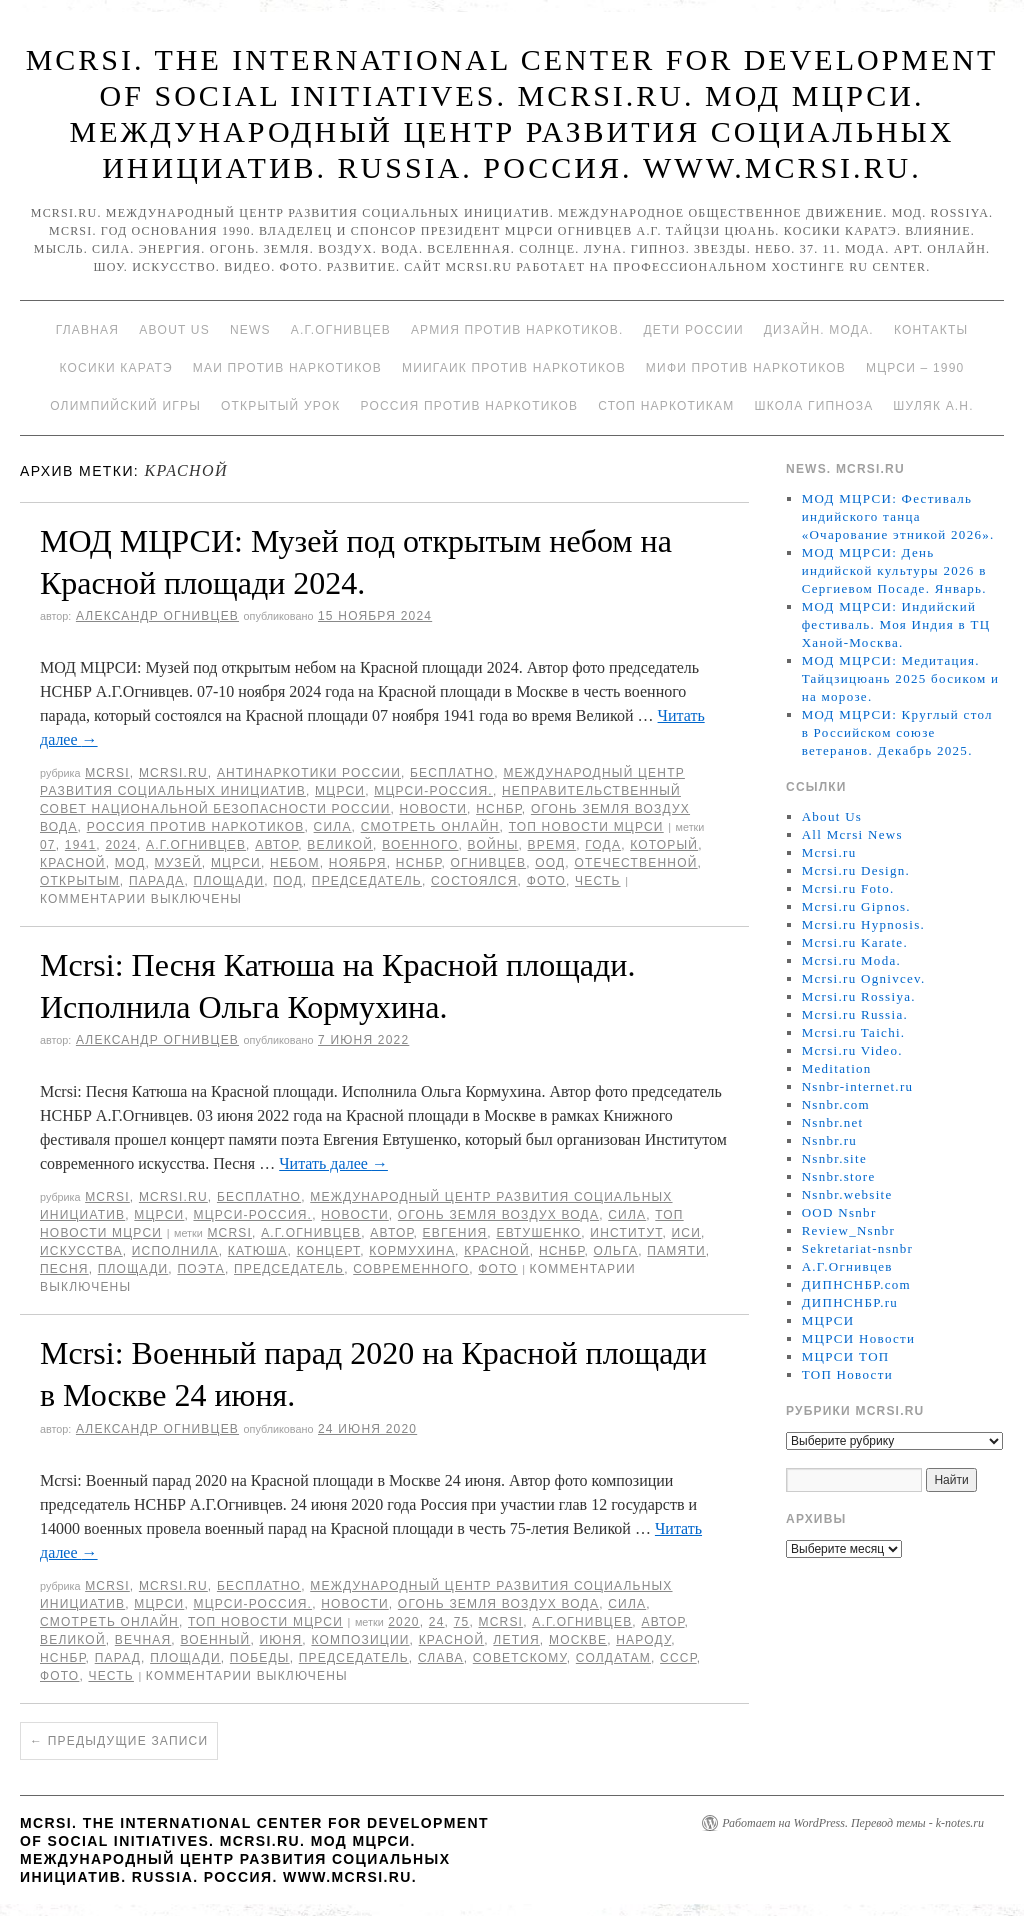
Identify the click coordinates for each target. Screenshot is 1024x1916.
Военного (420, 845)
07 (48, 845)
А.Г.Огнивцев (341, 330)
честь (597, 881)
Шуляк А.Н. (933, 406)
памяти (676, 1251)
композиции (360, 1640)
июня (280, 1640)
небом (295, 863)
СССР (678, 1658)
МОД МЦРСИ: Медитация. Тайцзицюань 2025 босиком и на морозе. (901, 678)
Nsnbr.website (847, 1194)
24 (437, 1622)
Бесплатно (452, 773)
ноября (358, 863)
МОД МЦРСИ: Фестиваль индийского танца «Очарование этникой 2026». (898, 516)
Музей (178, 863)
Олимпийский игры (125, 406)
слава (441, 1658)
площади (229, 881)
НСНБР (499, 809)
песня (64, 1269)
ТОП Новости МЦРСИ (586, 827)
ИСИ (687, 1233)
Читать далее (333, 1163)
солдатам (613, 1658)
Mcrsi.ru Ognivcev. (864, 978)
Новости (434, 809)
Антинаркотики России (309, 773)
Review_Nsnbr (849, 1230)
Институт (626, 1233)
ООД (550, 863)
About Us (174, 330)
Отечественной (635, 863)
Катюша (258, 1251)
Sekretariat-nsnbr (858, 1248)
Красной (73, 863)
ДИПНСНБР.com (856, 1284)
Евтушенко (538, 1233)
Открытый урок (280, 406)
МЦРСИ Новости (859, 1338)
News (250, 330)
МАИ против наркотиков (287, 368)
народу (643, 1640)
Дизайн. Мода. (819, 330)
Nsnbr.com (836, 1104)
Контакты (931, 330)
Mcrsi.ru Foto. (848, 888)
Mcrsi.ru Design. (856, 870)
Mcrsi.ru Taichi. (854, 1032)
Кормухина (412, 1251)
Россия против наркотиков (469, 406)
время (552, 845)
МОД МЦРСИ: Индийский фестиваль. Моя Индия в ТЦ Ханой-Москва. (896, 624)
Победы (260, 1658)
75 (462, 1622)
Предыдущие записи (119, 1741)
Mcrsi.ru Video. (852, 1050)
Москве (578, 1640)
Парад (118, 1658)
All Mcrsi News (852, 834)
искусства (81, 1251)
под (287, 881)
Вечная (143, 1640)
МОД (130, 863)
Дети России (694, 330)
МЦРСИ (340, 791)
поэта (201, 1269)
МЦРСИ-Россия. (433, 791)
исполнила (175, 1251)
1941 (81, 845)
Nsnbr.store (839, 1176)
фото (546, 881)
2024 (121, 845)
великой (340, 845)
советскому (520, 1658)
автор (276, 845)
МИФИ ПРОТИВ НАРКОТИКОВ (746, 368)
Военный (215, 1640)
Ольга (616, 1251)
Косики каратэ (116, 368)
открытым (80, 881)
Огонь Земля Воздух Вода (498, 1215)
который (664, 845)
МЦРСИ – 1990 (915, 368)
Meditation (837, 1068)
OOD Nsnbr (839, 1212)
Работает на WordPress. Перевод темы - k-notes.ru (853, 1823)
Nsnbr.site (834, 1158)
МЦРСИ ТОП (846, 1356)
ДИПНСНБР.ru (850, 1302)
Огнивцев (489, 863)
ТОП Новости (847, 1374)
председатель (367, 881)
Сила (333, 827)
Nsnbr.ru (830, 1140)
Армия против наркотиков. (517, 330)
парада (157, 881)
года (603, 845)
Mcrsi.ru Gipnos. (856, 906)
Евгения (454, 1233)
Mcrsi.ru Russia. (855, 1014)
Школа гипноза (813, 406)
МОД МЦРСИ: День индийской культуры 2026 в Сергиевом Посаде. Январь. (894, 570)
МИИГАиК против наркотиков (514, 368)
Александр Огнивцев (157, 616)
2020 (404, 1622)
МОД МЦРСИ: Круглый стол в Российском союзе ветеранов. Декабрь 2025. (897, 732)
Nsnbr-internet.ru (858, 1086)
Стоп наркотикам (666, 406)
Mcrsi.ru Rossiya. (859, 996)
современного (411, 1269)
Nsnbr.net (833, 1122)
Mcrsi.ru (173, 773)
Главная (87, 330)
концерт (329, 1251)
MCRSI (107, 773)
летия (516, 1640)
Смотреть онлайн (430, 827)
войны (493, 845)
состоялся (474, 881)
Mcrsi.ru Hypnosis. (863, 924)
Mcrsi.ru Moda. (851, 960)
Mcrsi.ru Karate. (855, 942)
